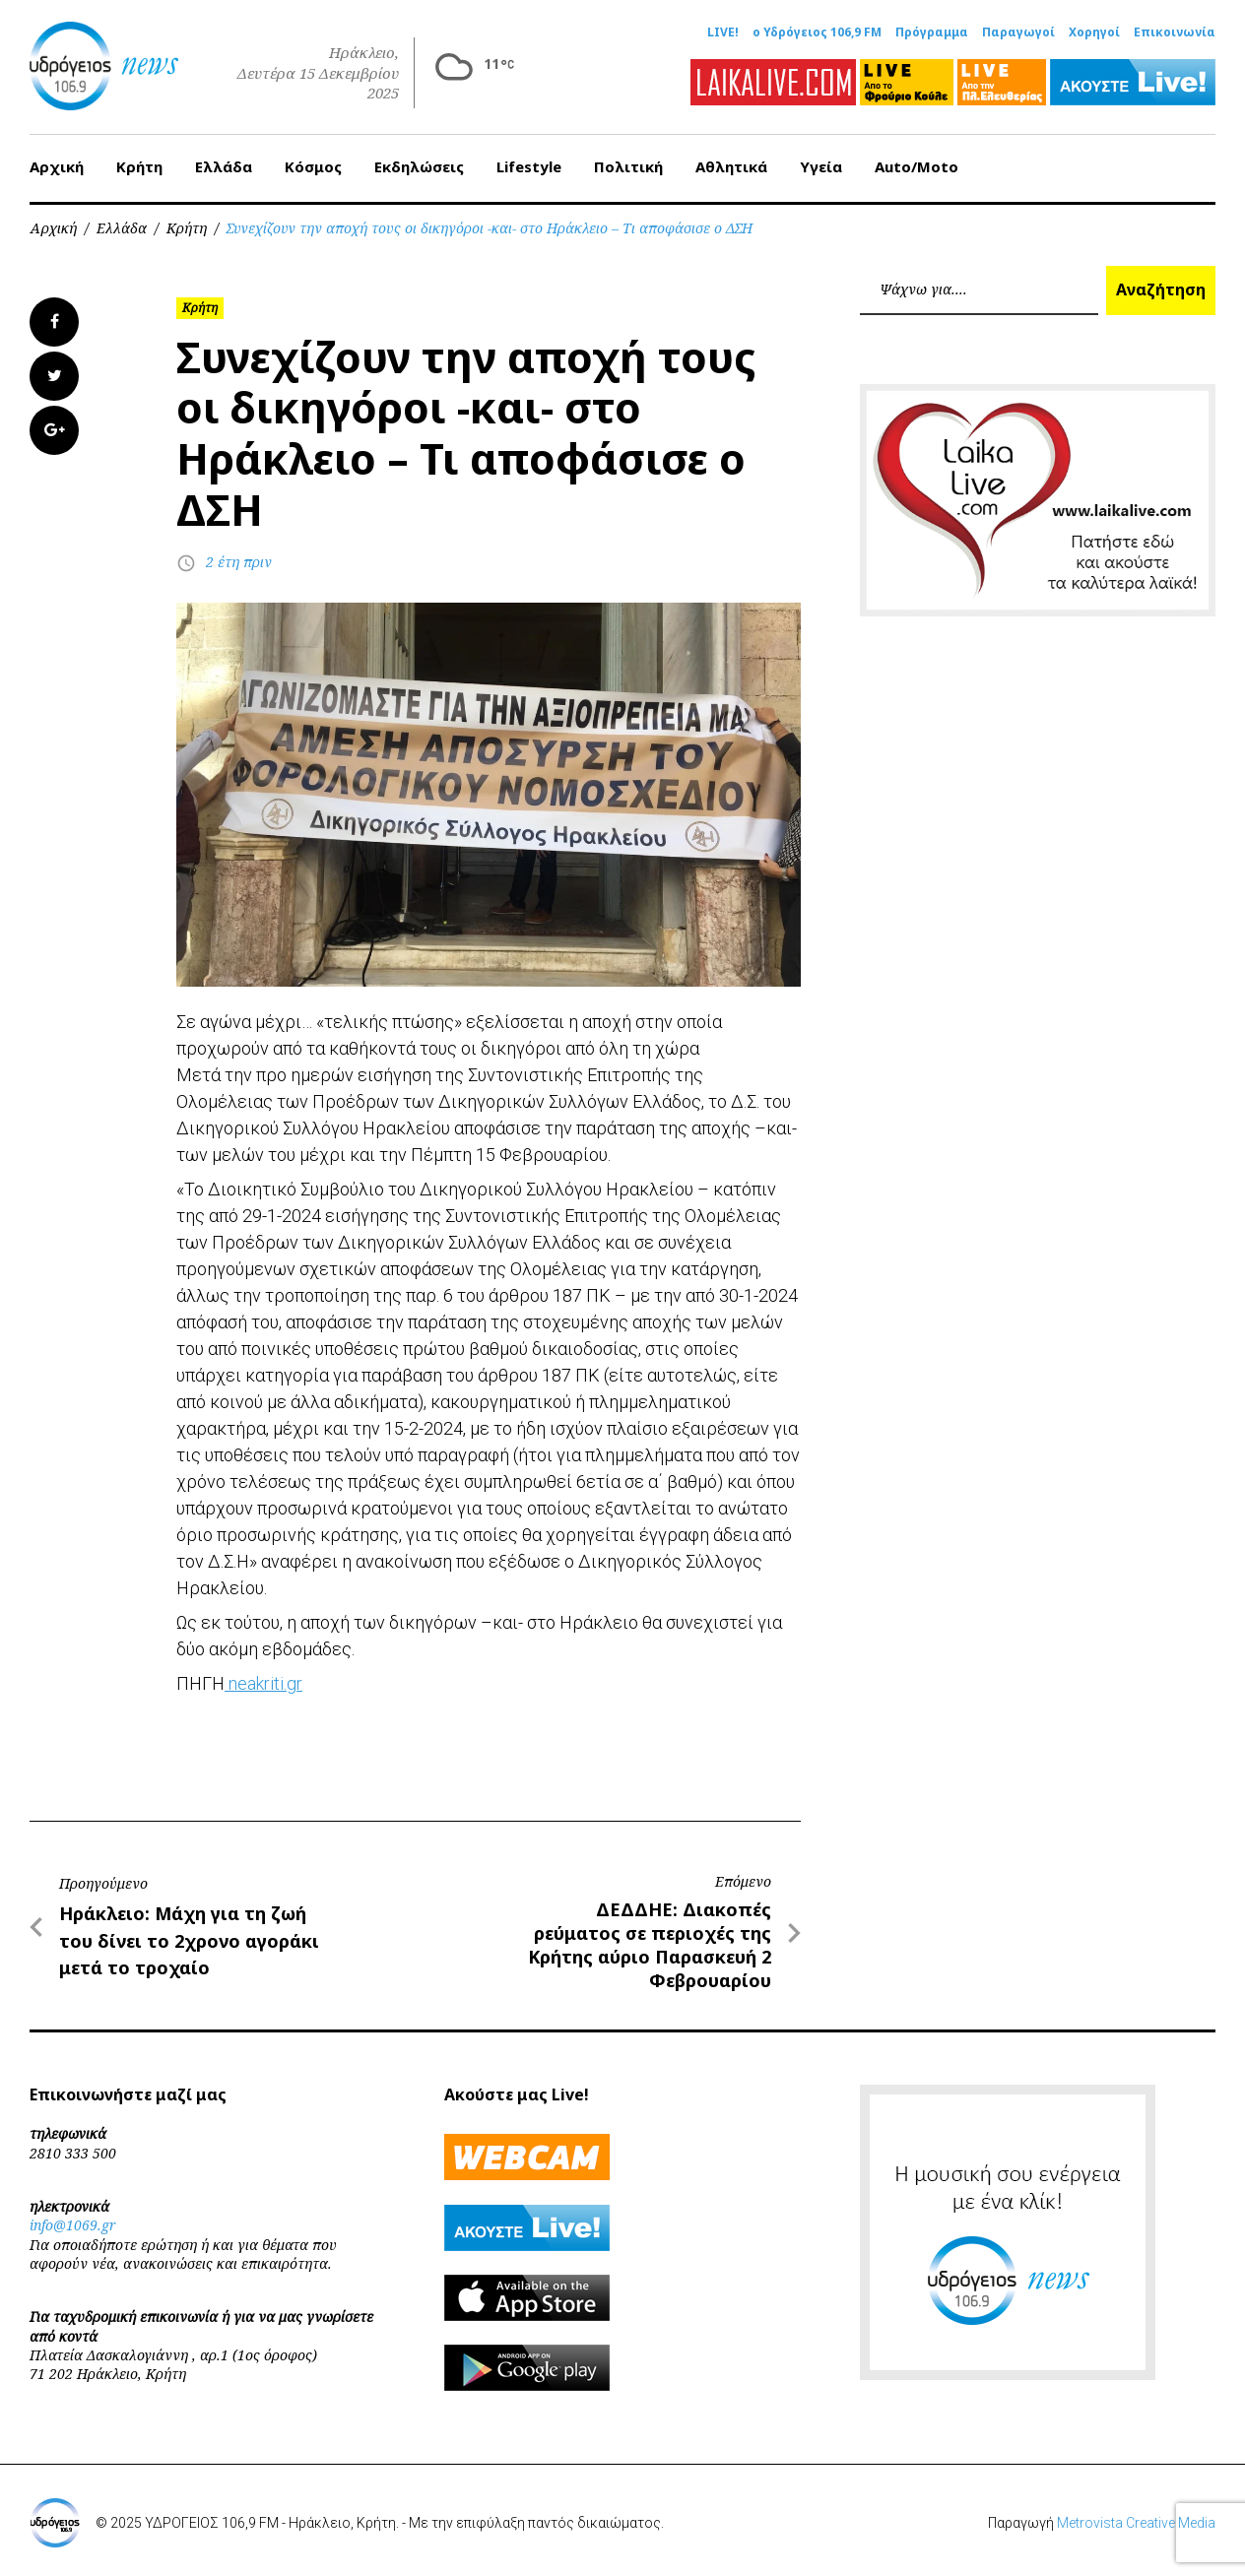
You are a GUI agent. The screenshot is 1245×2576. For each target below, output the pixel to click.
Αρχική (57, 166)
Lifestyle (528, 166)
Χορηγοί (1094, 32)
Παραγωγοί (1018, 32)
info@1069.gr (73, 2225)
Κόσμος (313, 166)
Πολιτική (628, 166)
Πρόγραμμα (931, 32)
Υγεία (821, 166)
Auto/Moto (916, 166)
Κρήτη (139, 166)
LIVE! (723, 32)
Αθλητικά (731, 166)
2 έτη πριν (239, 561)
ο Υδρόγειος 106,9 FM (817, 32)
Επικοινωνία (1174, 32)
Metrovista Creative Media (1136, 2523)
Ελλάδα (223, 166)
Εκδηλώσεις (419, 166)
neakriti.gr (263, 1683)
